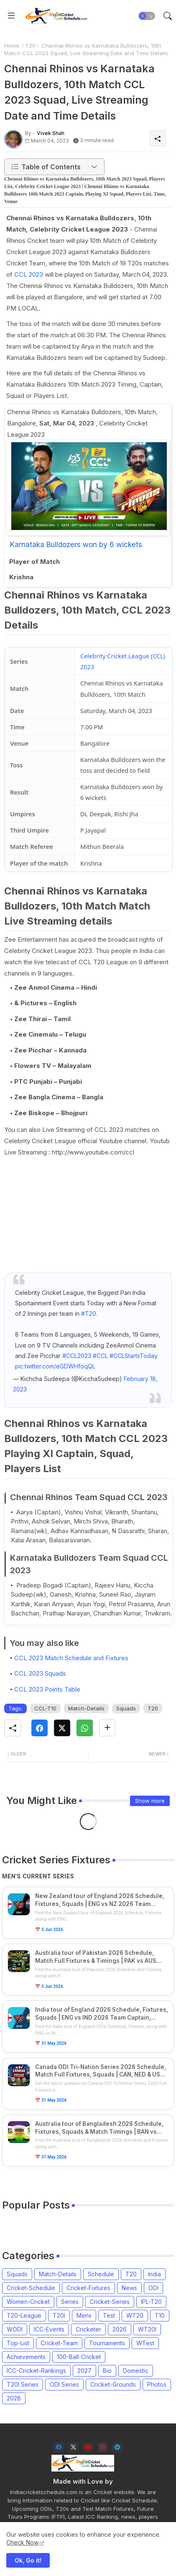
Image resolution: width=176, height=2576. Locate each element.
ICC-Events (49, 2329)
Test (109, 2315)
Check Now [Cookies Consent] (22, 2542)
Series (70, 2301)
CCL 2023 (28, 274)
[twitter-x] (73, 2447)
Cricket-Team (59, 2343)
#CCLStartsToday (134, 1355)
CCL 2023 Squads (40, 1673)
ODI (153, 2287)
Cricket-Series (110, 2301)
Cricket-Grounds (113, 2384)
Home (11, 45)
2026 (119, 2329)
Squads (126, 1708)
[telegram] (117, 2447)
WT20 (134, 2315)
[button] (146, 16)
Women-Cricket (28, 2301)
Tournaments (107, 2343)
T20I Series (22, 2384)
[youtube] (88, 2447)
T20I (59, 2315)
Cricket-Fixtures (88, 2287)
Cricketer (88, 2329)
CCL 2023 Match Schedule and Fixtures (71, 1658)
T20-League (24, 2315)
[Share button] (107, 1728)
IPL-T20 (151, 2301)
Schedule (101, 2274)
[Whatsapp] (85, 1728)
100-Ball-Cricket (79, 2356)
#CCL (100, 1355)
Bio (107, 2370)
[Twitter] (62, 1728)
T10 (160, 2315)
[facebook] (59, 2447)
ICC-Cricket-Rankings (36, 2370)
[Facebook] (39, 1728)
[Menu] (11, 16)
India (154, 2274)
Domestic (135, 2370)
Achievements (26, 2356)
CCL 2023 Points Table (47, 1689)
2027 (84, 2370)
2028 (14, 2398)
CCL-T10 (45, 1708)
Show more (150, 1800)
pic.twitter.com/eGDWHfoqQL (55, 1366)
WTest (145, 2343)
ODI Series (64, 2384)
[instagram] (102, 2447)
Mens (84, 2315)
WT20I (147, 2329)
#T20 (88, 1313)
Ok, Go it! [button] (28, 2560)
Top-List (18, 2343)
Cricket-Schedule (31, 2287)
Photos (156, 2384)
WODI (15, 2329)
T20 (30, 45)
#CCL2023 (76, 1355)
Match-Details (86, 1708)
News (129, 2287)
